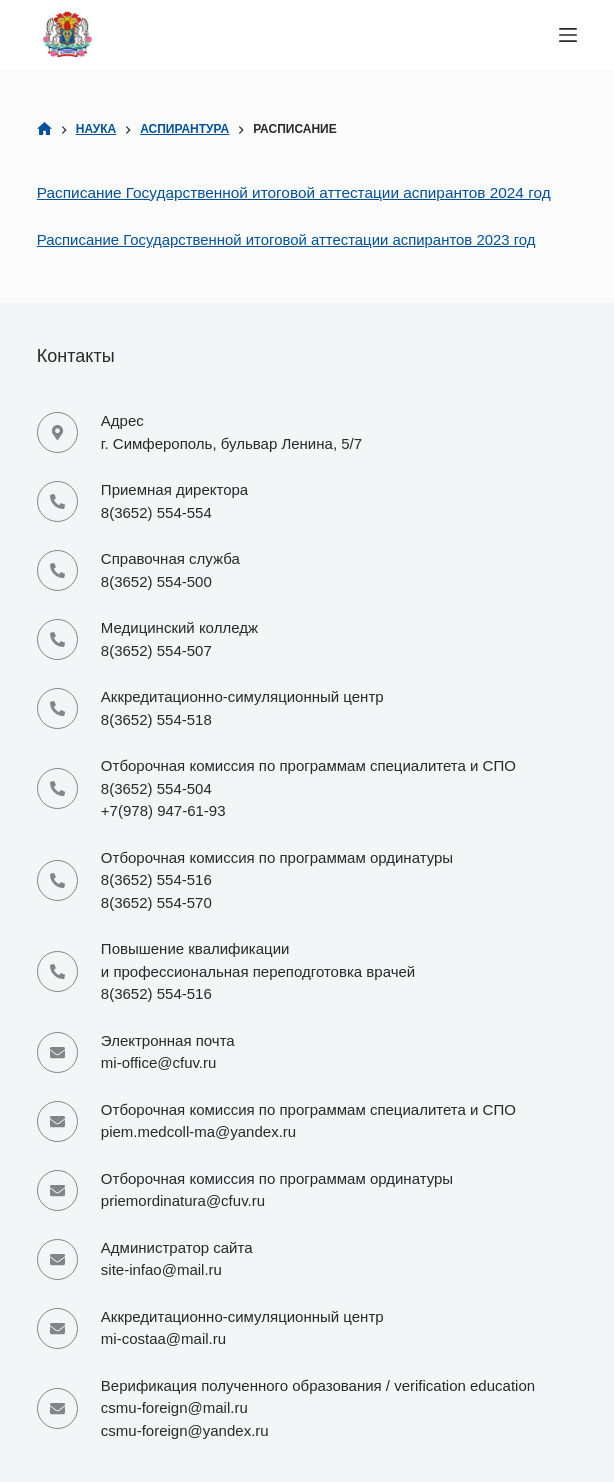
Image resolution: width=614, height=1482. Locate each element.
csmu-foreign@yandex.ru (185, 1430)
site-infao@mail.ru (161, 1269)
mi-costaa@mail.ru (163, 1338)
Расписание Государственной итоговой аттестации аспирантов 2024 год (294, 192)
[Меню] (568, 35)
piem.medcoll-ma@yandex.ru (198, 1131)
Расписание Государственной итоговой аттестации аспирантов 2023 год (286, 239)
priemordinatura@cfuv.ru (183, 1200)
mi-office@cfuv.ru (159, 1062)
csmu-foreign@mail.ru (174, 1407)
